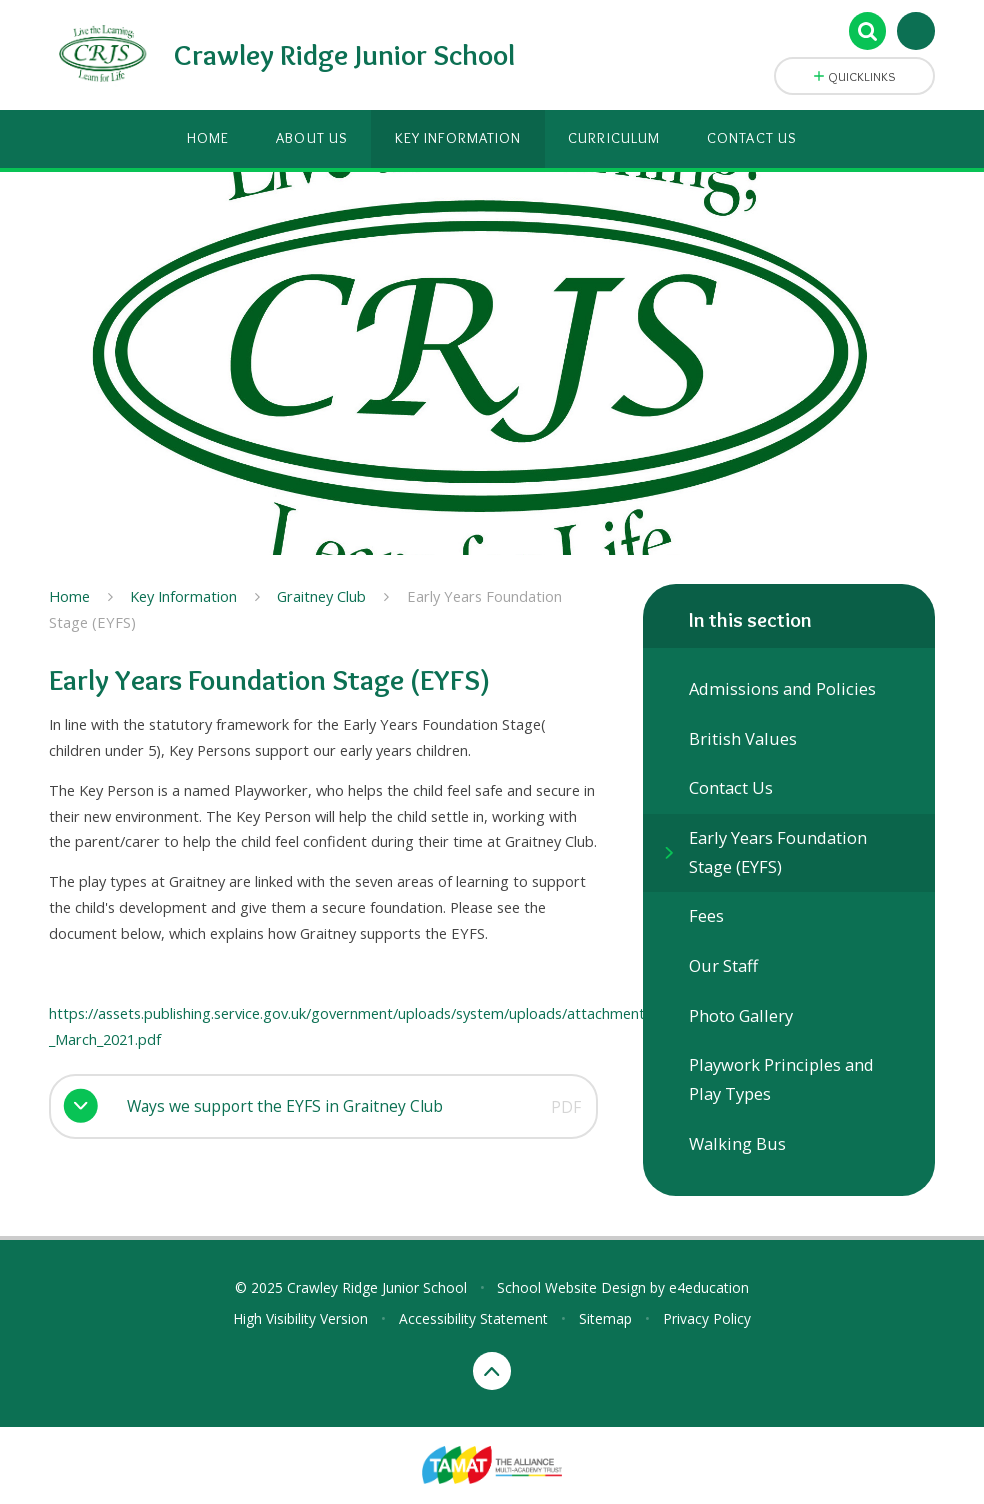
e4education (709, 1287)
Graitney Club (321, 596)
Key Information (183, 596)
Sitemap (605, 1318)
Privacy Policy (707, 1318)
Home (69, 596)
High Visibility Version (300, 1318)
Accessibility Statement (473, 1318)
